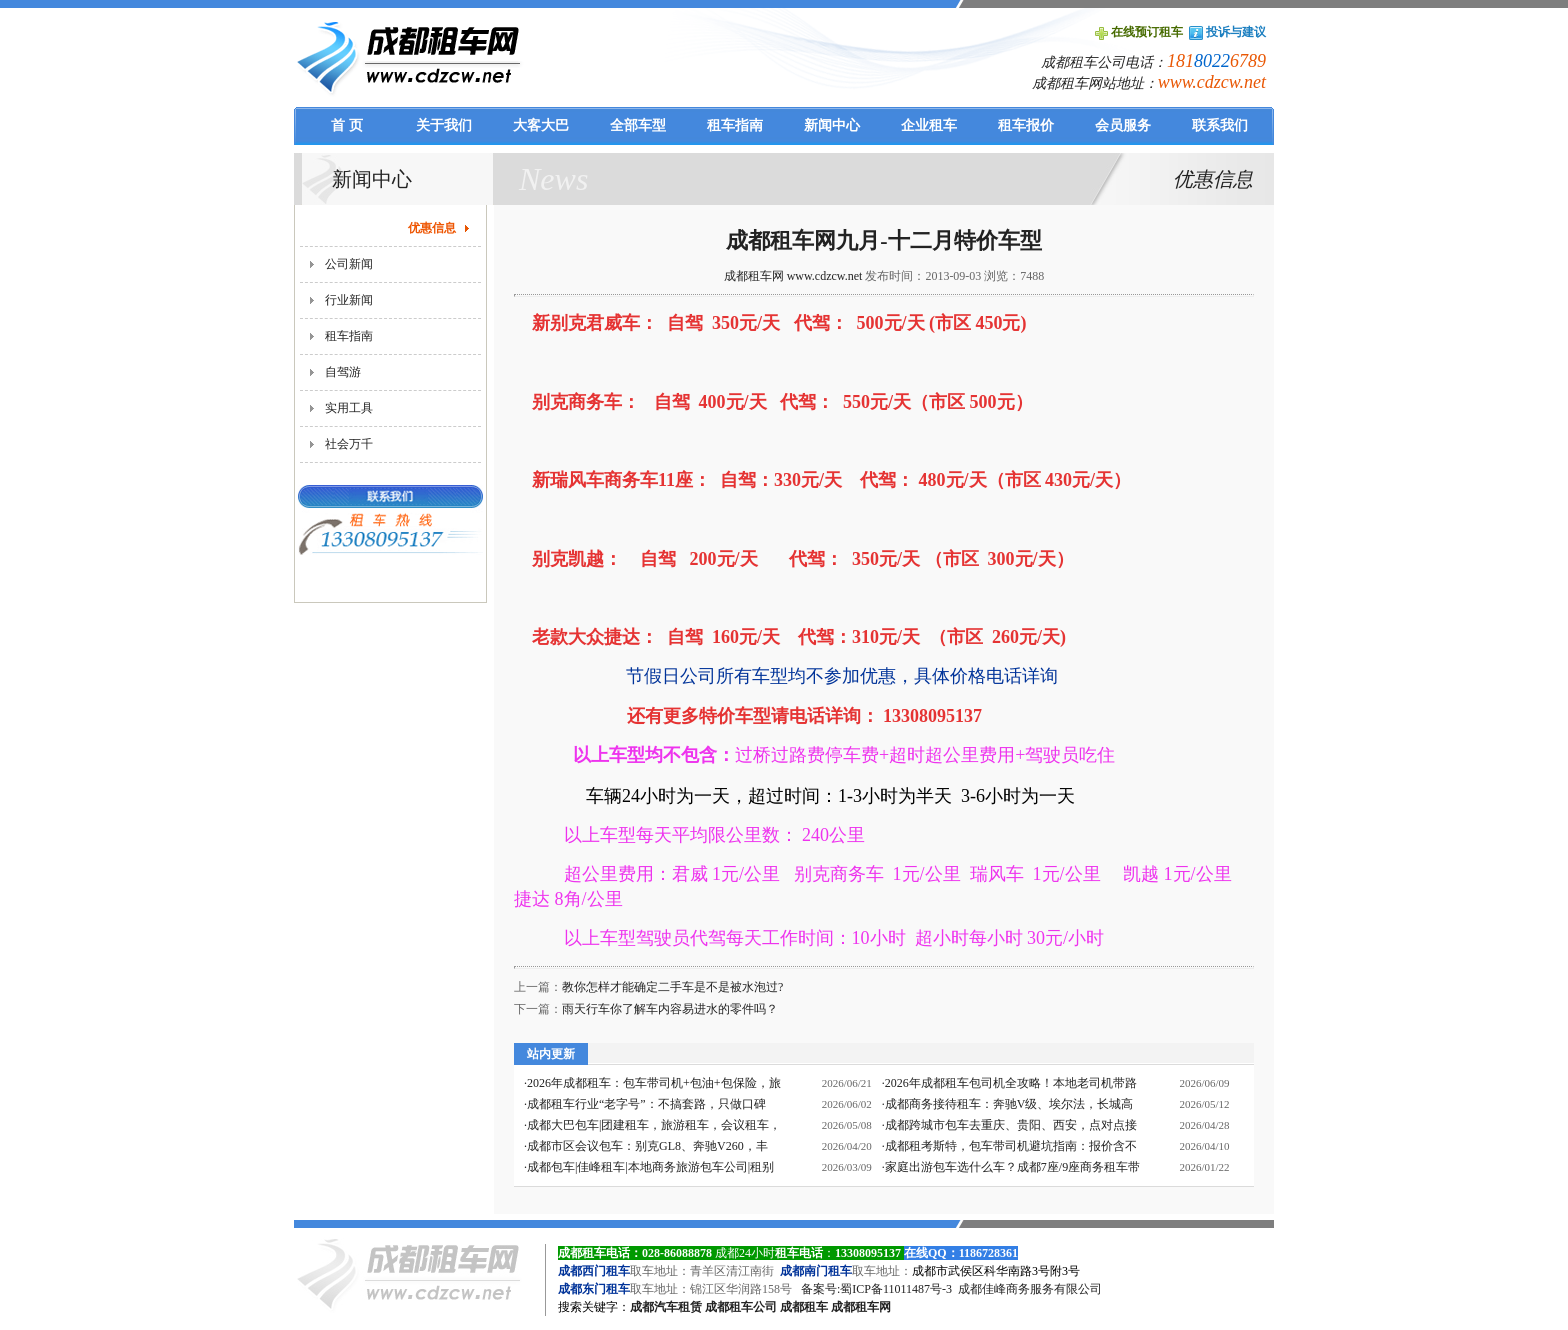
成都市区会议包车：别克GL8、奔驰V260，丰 (647, 1146)
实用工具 (349, 408)
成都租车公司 (741, 1307)
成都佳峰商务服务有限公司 (1030, 1289)
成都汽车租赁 (666, 1307)
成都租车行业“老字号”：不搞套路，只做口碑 (646, 1104)
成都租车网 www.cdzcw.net (793, 276)
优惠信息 (432, 228)
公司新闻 (349, 264)
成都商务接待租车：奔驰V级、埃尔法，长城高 (1009, 1104)
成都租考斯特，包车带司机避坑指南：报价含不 (1011, 1146)
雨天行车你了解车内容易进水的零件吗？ (670, 1009)
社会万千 (349, 444)
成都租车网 (861, 1307)
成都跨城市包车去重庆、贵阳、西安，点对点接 (1011, 1125)
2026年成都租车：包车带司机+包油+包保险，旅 (654, 1083)
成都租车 (804, 1307)
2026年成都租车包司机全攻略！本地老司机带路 (1011, 1083)
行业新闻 (349, 300)
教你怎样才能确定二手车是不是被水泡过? (672, 987)
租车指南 (349, 336)
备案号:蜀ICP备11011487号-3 (876, 1289)
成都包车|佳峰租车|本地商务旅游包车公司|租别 (650, 1167)
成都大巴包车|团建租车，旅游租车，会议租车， (654, 1125)
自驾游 (343, 372)
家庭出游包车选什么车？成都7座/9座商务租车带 (1012, 1167)
